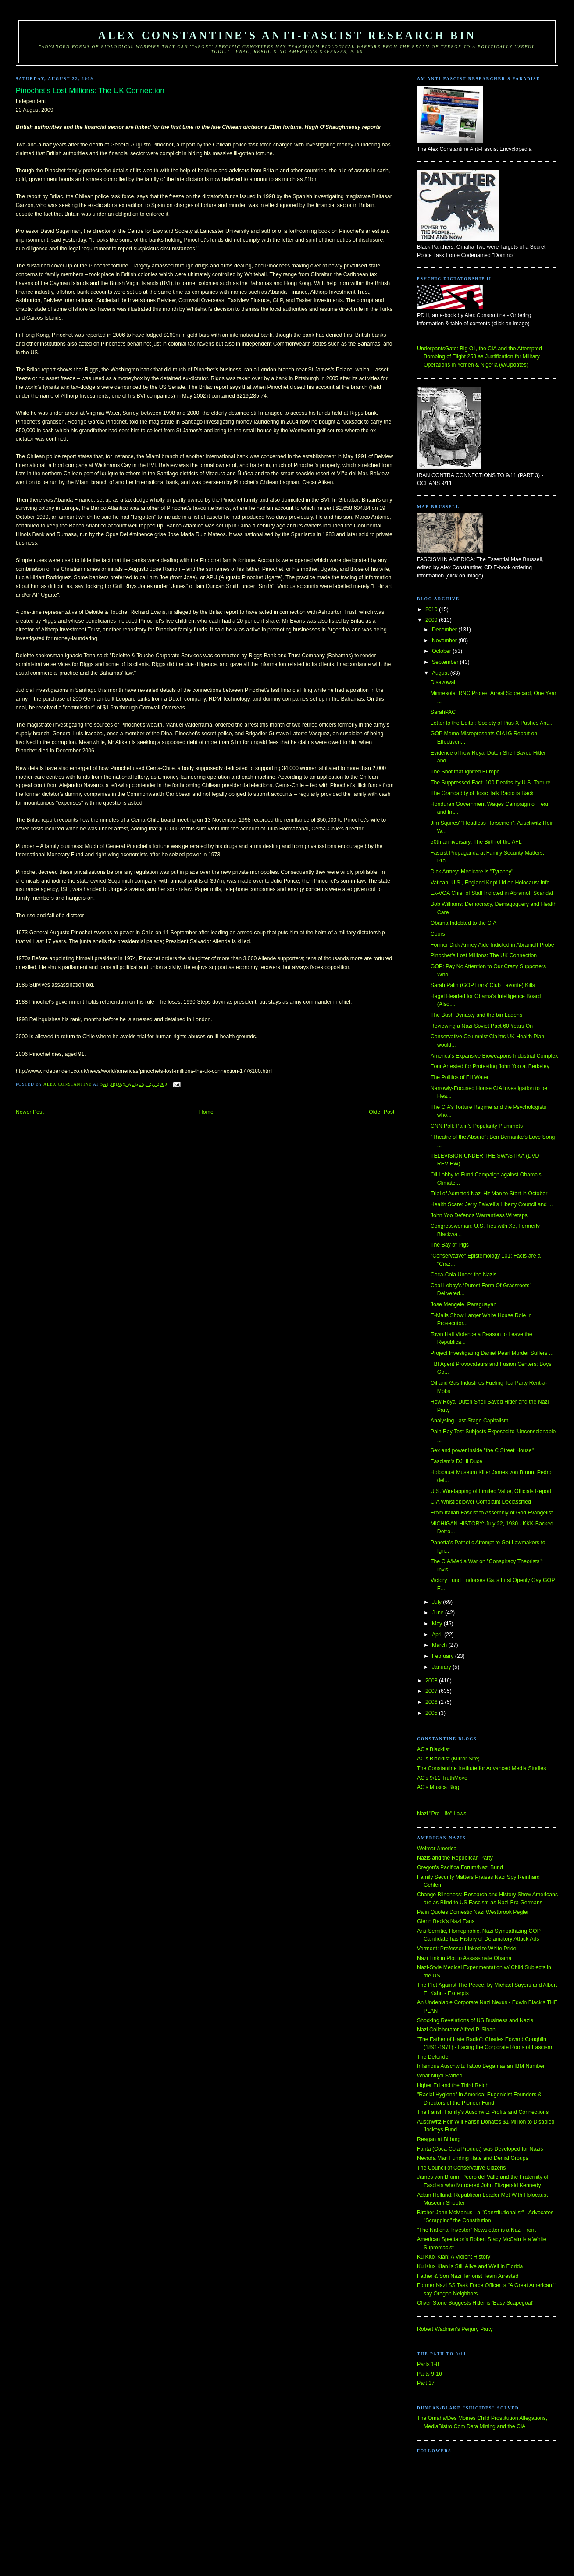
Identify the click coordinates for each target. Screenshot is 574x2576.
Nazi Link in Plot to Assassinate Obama (464, 1958)
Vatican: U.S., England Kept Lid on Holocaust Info (490, 883)
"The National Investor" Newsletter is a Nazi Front (476, 2230)
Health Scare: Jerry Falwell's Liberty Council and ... (492, 1204)
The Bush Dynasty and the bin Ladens (476, 1015)
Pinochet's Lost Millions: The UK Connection (484, 955)
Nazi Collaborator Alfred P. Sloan (456, 2030)
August (441, 673)
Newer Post (30, 1112)
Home (206, 1112)
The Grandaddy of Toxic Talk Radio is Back (482, 793)
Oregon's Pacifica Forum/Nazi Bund (460, 1867)
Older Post (381, 1112)
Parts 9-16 (429, 2374)
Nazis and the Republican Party (455, 1858)
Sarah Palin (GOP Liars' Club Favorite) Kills (483, 985)
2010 (432, 609)
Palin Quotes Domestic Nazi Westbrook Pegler (473, 1912)
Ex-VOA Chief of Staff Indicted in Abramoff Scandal (492, 893)
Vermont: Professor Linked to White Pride (466, 1948)
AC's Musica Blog (438, 1787)
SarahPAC (443, 712)
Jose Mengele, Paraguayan (463, 1304)
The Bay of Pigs (450, 1245)
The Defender (433, 2057)
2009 (432, 620)
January (442, 1667)
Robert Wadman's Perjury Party (455, 2329)
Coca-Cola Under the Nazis (463, 1275)
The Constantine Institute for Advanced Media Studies (481, 1768)
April (438, 1635)
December (445, 630)
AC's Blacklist (433, 1749)
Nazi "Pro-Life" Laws (441, 1813)
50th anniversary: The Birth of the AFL (476, 842)
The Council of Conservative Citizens (461, 2168)
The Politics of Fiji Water (460, 1077)
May (438, 1624)
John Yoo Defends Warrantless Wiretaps (479, 1215)
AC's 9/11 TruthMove (442, 1778)
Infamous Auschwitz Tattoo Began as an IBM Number (481, 2066)
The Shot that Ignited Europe (465, 772)
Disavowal (443, 682)
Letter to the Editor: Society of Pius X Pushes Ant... (492, 723)
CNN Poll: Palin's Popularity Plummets (477, 1126)
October (442, 651)
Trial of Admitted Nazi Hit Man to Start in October (489, 1193)
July (437, 1602)
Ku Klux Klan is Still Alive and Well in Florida (470, 2266)
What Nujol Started (440, 2076)
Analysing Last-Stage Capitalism (470, 1421)
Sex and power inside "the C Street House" (482, 1450)
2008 (432, 1681)
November (445, 641)
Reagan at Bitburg (439, 2139)
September (446, 662)
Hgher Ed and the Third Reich (452, 2085)
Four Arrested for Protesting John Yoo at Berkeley (490, 1066)
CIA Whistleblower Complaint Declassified (481, 1502)
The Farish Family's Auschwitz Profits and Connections (483, 2112)
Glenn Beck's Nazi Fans (445, 1921)
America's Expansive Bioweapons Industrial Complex (494, 1056)
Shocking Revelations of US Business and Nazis (475, 2020)
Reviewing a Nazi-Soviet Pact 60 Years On (482, 1026)
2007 (432, 1691)
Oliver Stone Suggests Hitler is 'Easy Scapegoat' (475, 2303)
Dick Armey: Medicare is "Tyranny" (472, 872)
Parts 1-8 (428, 2364)
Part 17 (426, 2383)
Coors (438, 934)
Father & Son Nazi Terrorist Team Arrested (467, 2276)
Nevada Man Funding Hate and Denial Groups (472, 2158)
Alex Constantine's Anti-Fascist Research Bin (287, 35)
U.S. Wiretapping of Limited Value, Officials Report (491, 1491)
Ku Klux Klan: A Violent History (453, 2257)
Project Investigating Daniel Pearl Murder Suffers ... (492, 1353)
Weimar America (436, 1849)
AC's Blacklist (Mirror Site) (448, 1759)
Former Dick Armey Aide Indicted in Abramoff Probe (492, 945)
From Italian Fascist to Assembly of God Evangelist (492, 1513)
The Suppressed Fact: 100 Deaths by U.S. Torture (491, 783)
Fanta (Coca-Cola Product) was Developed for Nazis (480, 2149)
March (440, 1645)
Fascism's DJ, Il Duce (456, 1461)
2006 (432, 1702)
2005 (432, 1713)
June (438, 1613)
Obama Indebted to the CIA (463, 923)
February (443, 1656)
